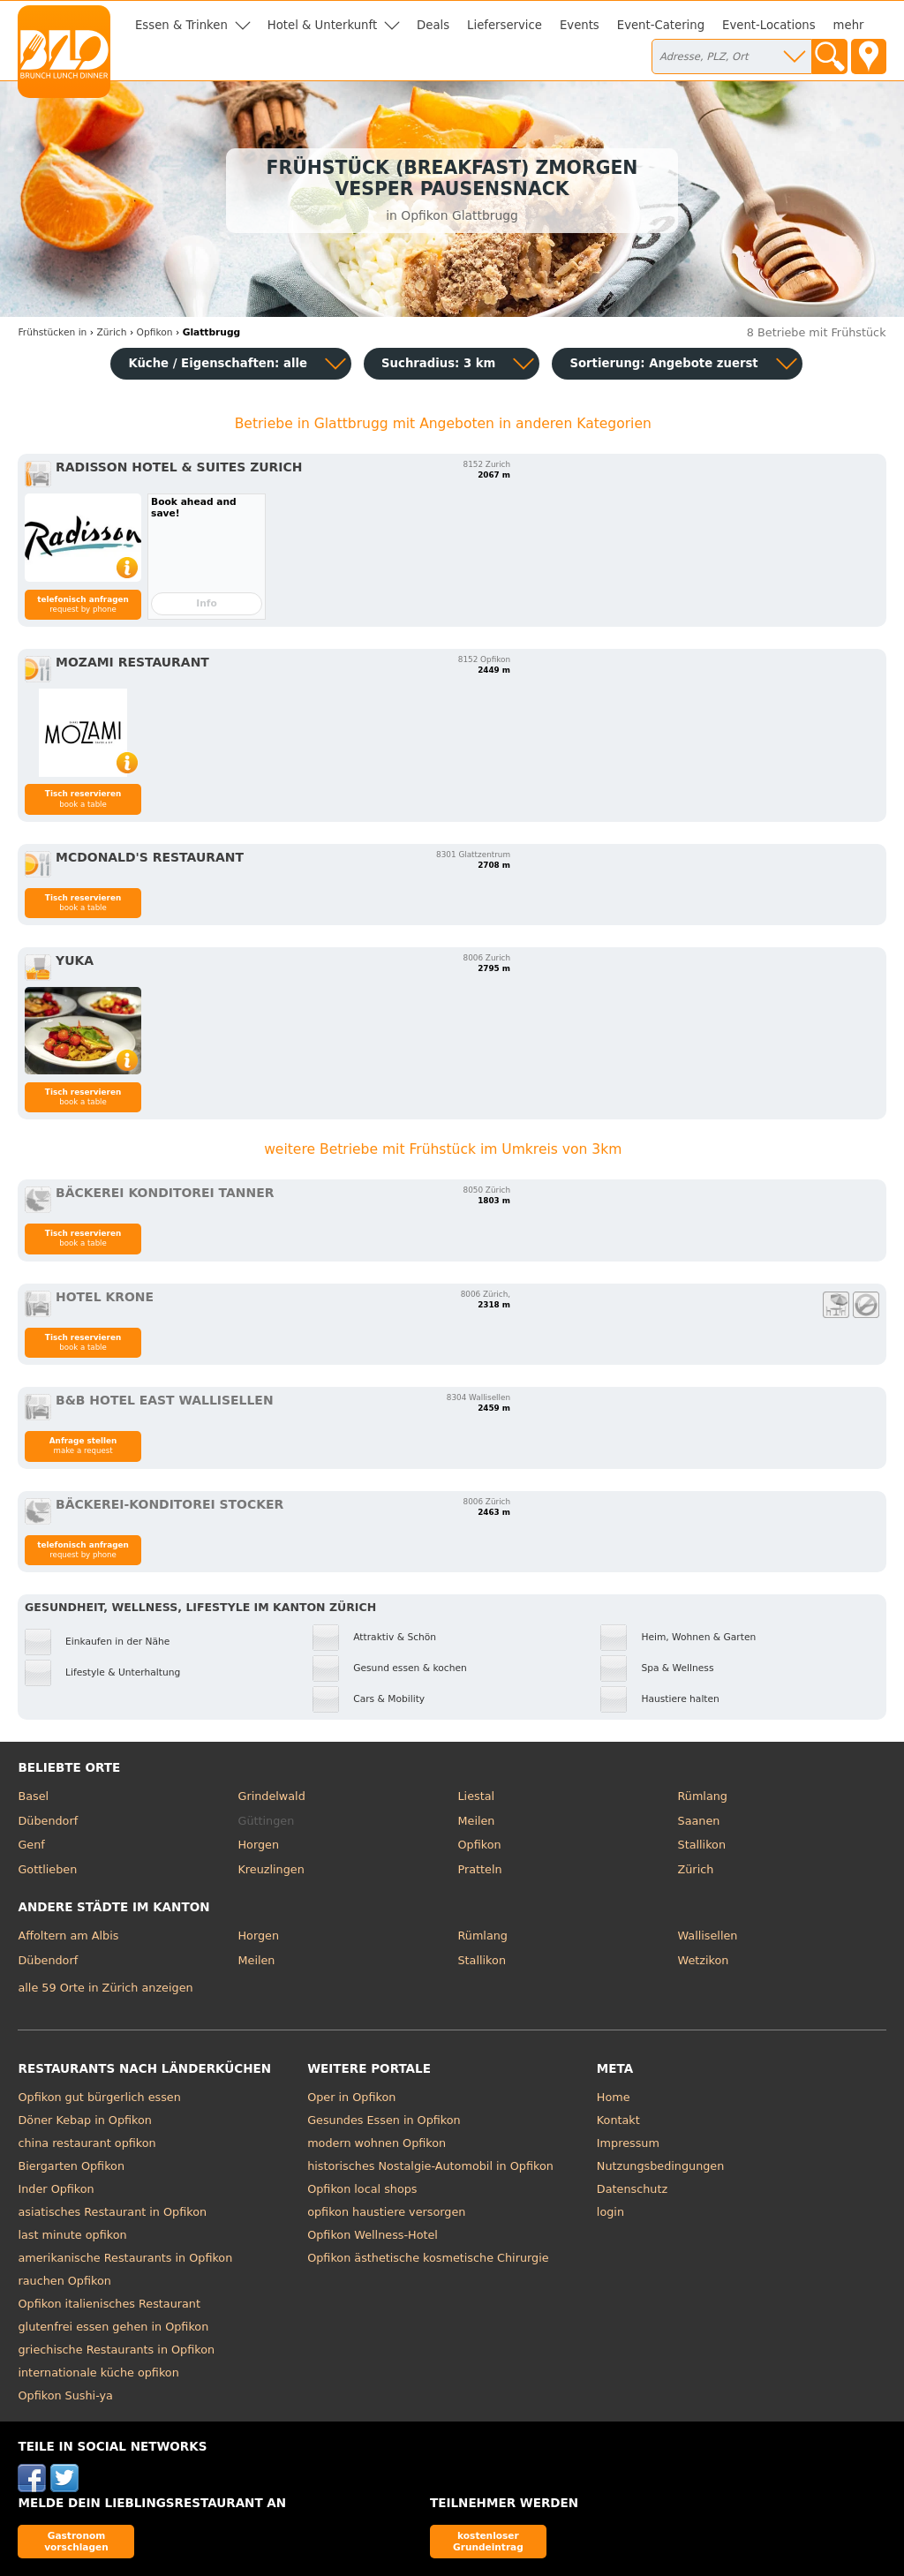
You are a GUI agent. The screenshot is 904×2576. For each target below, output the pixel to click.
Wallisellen (708, 1935)
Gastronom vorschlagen (76, 2541)
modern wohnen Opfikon (376, 2143)
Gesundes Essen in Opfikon (384, 2120)
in (52, 332)
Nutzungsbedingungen (661, 2166)
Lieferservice (504, 25)
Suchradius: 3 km (438, 363)
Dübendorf (48, 1820)
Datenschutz (632, 2189)
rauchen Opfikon (64, 2280)
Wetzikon (703, 1960)
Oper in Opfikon (351, 2097)
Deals (433, 25)
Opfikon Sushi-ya (65, 2395)
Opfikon (479, 1844)
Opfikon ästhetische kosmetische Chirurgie (427, 2257)
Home (613, 2097)
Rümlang (702, 1796)
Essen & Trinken (181, 25)
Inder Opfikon (56, 2189)
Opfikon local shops (362, 2189)
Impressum (628, 2143)
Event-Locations (769, 25)
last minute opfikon (72, 2234)
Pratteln (480, 1869)
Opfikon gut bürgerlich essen (99, 2097)
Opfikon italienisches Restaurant (109, 2303)
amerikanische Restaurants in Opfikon (125, 2257)
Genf (31, 1844)
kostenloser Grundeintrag (488, 2541)
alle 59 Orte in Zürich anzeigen (105, 1987)
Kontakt (618, 2120)
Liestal (476, 1796)
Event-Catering (660, 25)
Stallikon (702, 1844)
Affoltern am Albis (68, 1935)
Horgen (258, 1844)
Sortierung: (663, 363)
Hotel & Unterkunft (322, 25)
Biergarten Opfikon (71, 2166)
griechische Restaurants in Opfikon (116, 2349)
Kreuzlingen (270, 1869)
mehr (848, 25)
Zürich (696, 1869)
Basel (33, 1796)
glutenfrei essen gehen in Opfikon (113, 2326)
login (610, 2211)
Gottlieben (47, 1869)
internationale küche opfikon (98, 2372)
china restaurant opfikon (86, 2143)
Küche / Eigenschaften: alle (217, 363)
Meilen (476, 1820)
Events (579, 25)
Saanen (699, 1820)
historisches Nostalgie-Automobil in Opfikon (430, 2166)
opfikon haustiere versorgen (386, 2211)
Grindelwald (271, 1796)
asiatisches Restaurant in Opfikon (112, 2211)
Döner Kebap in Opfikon (84, 2120)
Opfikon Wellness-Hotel (372, 2234)
